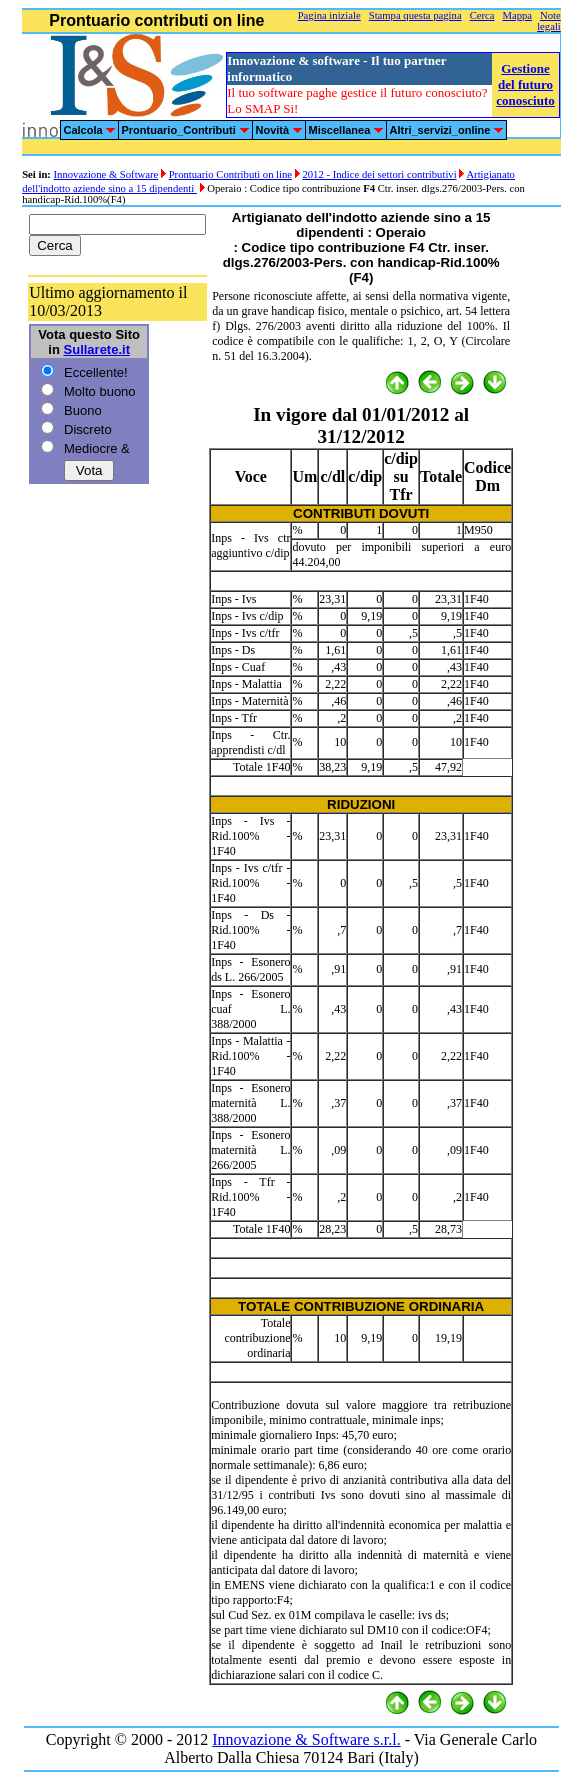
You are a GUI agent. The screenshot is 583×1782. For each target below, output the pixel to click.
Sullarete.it (97, 349)
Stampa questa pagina (415, 15)
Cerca (482, 15)
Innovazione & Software (106, 174)
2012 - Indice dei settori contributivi (379, 174)
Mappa (518, 15)
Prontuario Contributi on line (230, 174)
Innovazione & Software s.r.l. (306, 1739)
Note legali (549, 21)
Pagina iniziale (329, 15)
